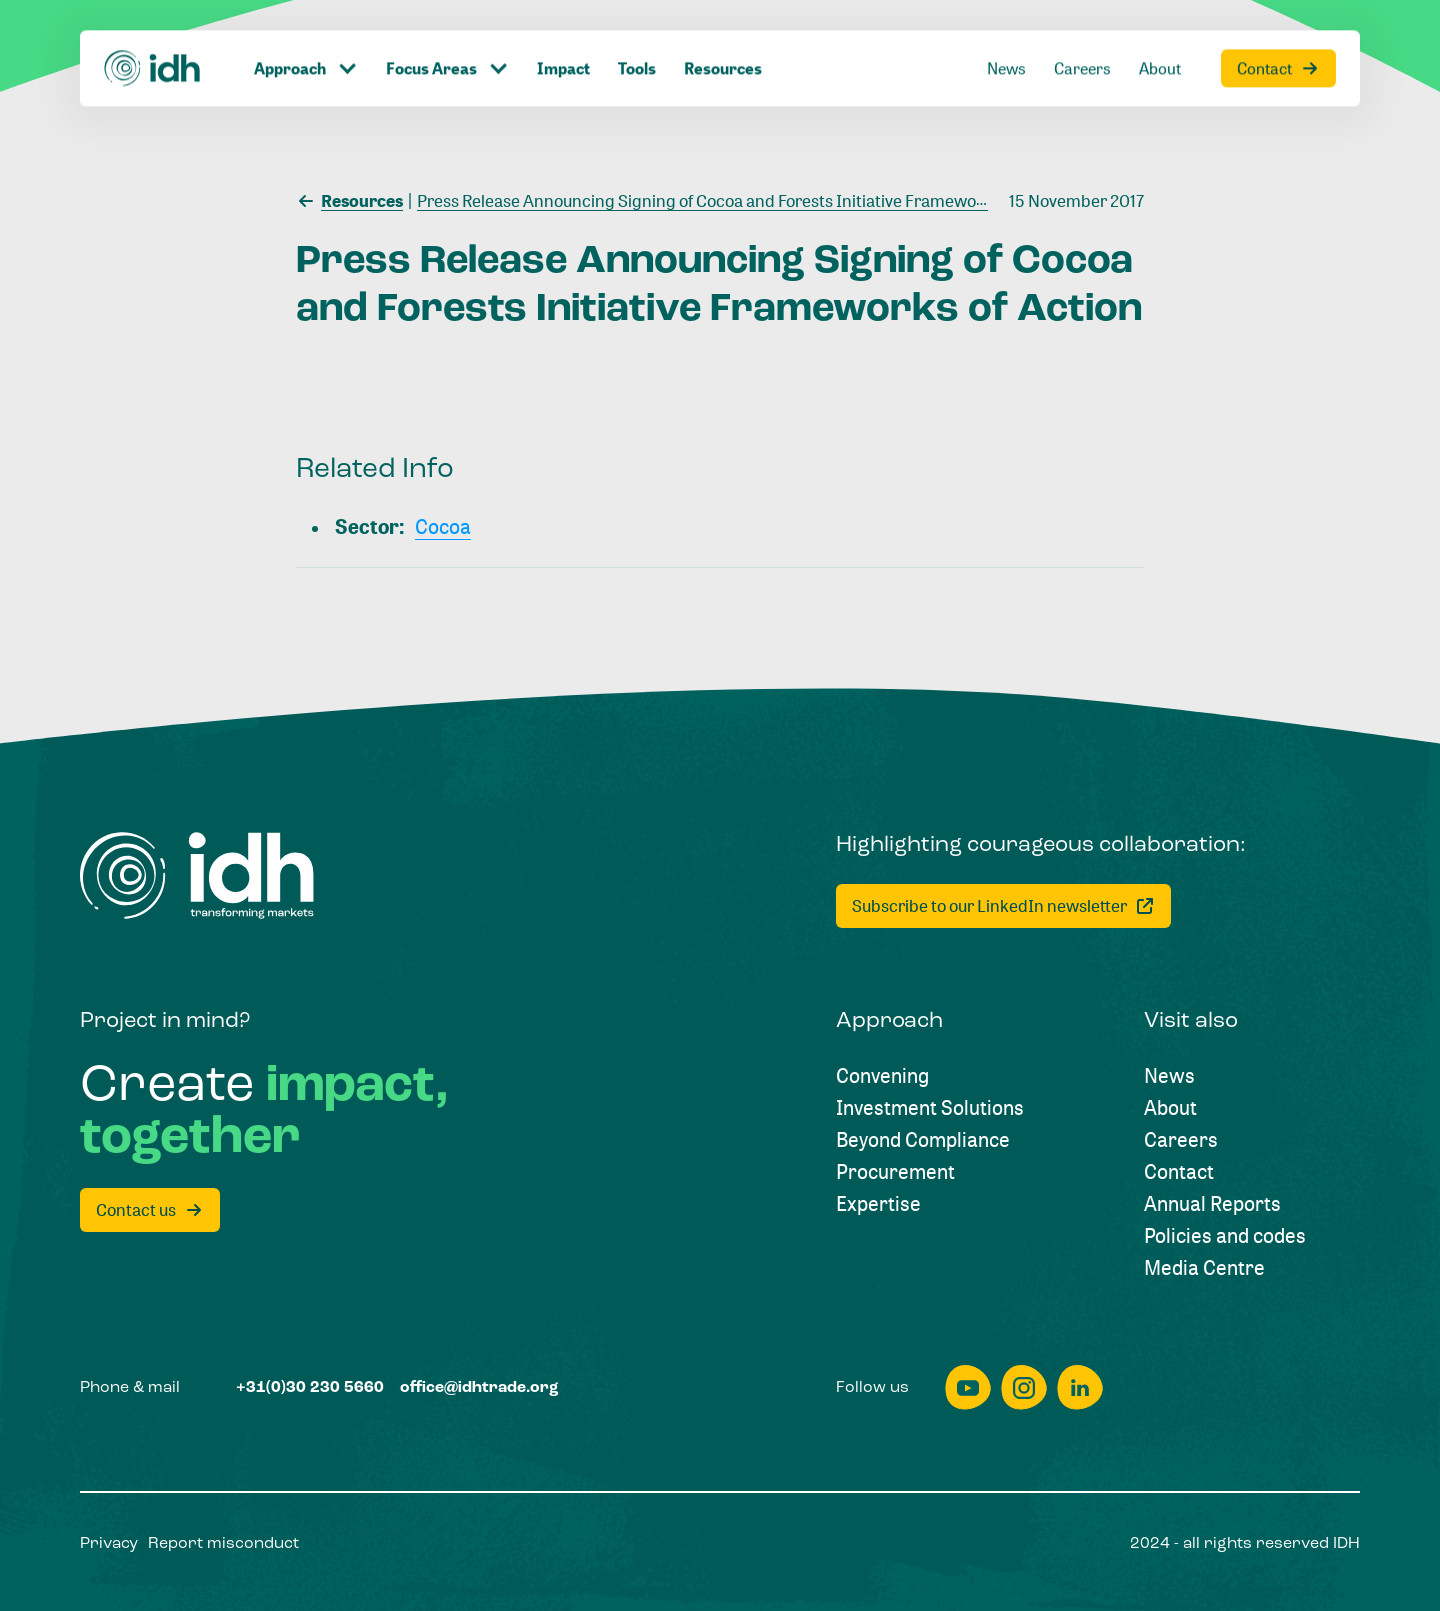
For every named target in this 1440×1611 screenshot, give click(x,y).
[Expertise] (878, 1204)
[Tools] (637, 42)
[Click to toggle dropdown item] (306, 42)
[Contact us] (150, 1210)
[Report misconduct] (223, 1544)
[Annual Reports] (1212, 1204)
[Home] (153, 42)
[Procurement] (895, 1172)
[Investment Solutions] (930, 1108)
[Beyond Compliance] (923, 1140)
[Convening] (882, 1076)
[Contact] (1278, 42)
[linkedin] (1080, 1387)
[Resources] (723, 42)
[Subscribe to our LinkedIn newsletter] (1003, 906)
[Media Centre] (1204, 1268)
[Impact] (563, 42)
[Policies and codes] (1225, 1236)
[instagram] (1024, 1387)
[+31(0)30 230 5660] (310, 1388)
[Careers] (1082, 42)
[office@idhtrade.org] (479, 1388)
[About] (1160, 42)
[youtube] (968, 1387)
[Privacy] (109, 1544)
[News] (1006, 42)
